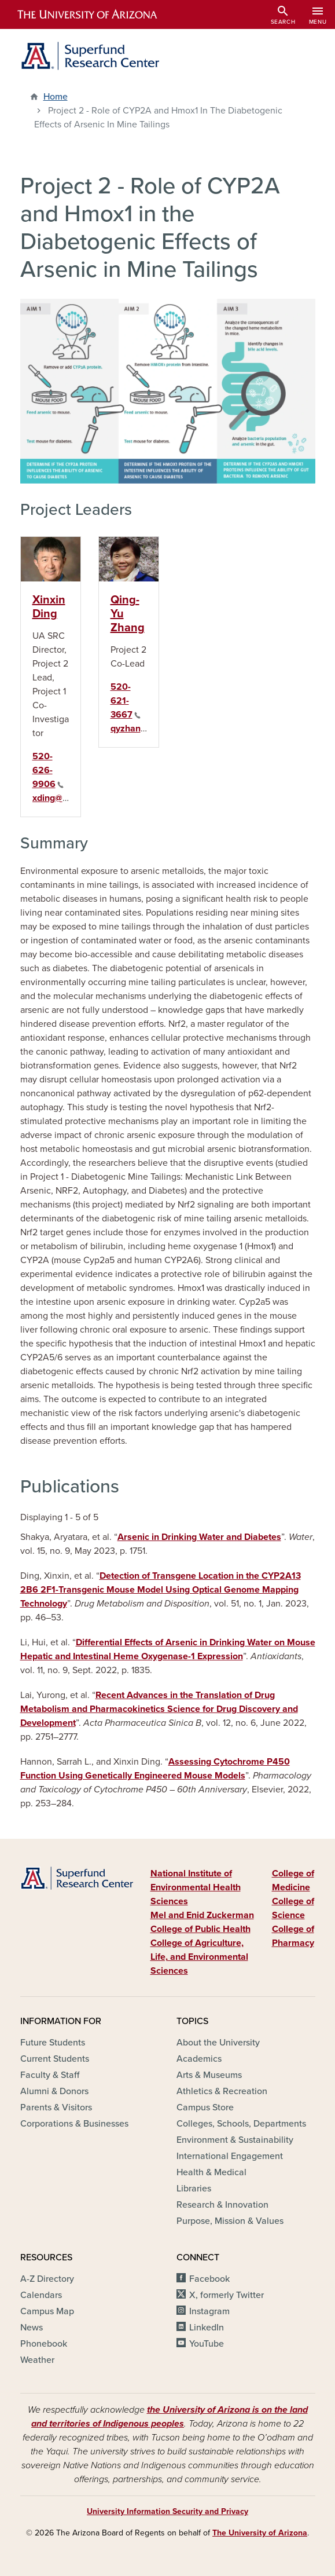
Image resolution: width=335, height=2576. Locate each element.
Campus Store (205, 2107)
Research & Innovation (222, 2205)
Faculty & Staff (49, 2075)
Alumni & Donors (54, 2091)
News (31, 2327)
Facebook (209, 2279)
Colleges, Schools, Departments (241, 2123)
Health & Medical (211, 2172)
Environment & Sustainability (234, 2140)
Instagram (209, 2311)
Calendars (41, 2295)
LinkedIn (206, 2327)
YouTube (206, 2344)
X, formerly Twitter (226, 2295)
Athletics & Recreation (221, 2091)
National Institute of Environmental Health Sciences (195, 1887)
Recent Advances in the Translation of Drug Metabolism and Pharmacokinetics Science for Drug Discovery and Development (159, 1709)
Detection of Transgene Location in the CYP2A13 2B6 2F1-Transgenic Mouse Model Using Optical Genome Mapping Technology (160, 1589)
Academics (199, 2059)
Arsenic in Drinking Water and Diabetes (199, 1537)
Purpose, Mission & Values (230, 2221)
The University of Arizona (259, 2533)
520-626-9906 (48, 770)
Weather (37, 2360)
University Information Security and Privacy (167, 2511)
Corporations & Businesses (74, 2123)
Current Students (54, 2059)
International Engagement (229, 2156)
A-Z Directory (47, 2279)
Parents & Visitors (56, 2107)
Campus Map (47, 2311)
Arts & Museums (209, 2075)
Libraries (193, 2188)
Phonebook (43, 2344)
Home (55, 97)
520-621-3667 (126, 700)
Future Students (52, 2042)
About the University (218, 2042)
